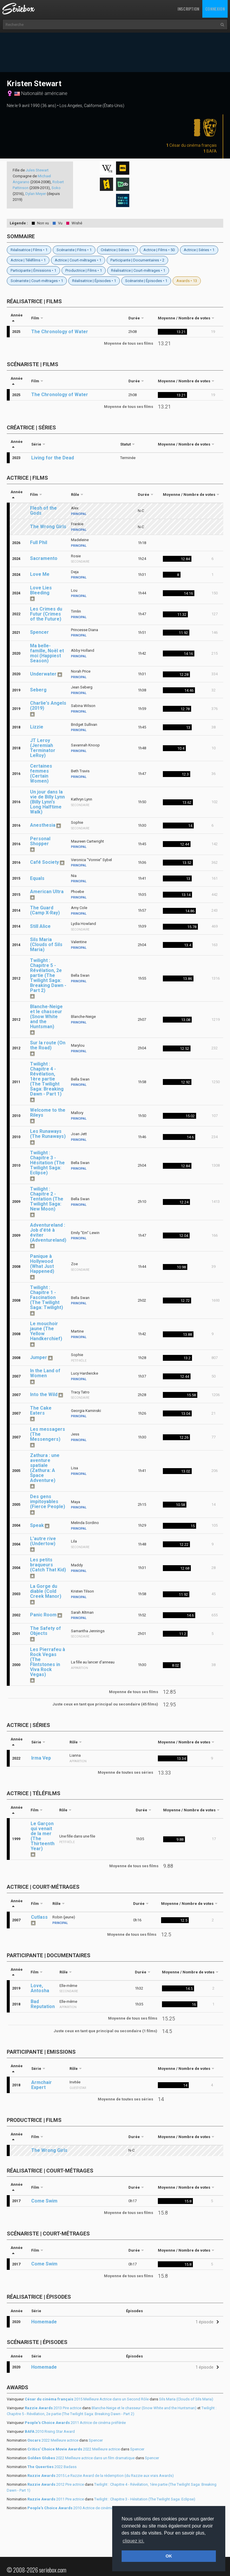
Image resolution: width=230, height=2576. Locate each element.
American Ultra (47, 891)
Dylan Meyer (35, 193)
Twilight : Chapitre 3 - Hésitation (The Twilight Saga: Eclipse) (47, 1162)
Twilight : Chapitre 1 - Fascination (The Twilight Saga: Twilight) (46, 1297)
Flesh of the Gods (43, 511)
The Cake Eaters (41, 1410)
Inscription (188, 9)
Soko (56, 188)
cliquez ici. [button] (133, 2540)
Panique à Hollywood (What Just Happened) (42, 1264)
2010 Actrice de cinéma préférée (77, 2508)
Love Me (39, 574)
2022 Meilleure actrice (52, 2440)
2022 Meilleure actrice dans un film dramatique (81, 2458)
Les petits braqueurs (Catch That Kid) (48, 1564)
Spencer (39, 632)
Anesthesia (42, 825)
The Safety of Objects (45, 1631)
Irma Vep (41, 1757)
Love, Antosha (40, 1988)
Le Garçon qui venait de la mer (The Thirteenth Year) (42, 1836)
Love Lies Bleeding (41, 590)
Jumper (38, 1357)
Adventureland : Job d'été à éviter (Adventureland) (48, 1233)
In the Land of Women (45, 1373)
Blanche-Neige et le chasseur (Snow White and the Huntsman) (46, 1016)
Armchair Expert (41, 2085)
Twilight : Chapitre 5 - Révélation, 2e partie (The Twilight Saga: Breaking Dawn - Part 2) (48, 975)
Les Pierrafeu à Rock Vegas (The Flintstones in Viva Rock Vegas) (47, 1662)
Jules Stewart (37, 170)
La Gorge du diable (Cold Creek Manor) (45, 1591)
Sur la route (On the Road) (47, 1045)
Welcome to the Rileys (47, 1113)
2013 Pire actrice (53, 2408)
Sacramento (43, 558)
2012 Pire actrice (55, 2484)
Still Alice (40, 926)
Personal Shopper (40, 841)
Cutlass (39, 1917)
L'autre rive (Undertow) (43, 1541)
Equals (37, 878)
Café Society (44, 862)
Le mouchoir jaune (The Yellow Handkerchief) (46, 1331)
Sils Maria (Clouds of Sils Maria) (46, 944)
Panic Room (43, 1614)
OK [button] (169, 2556)
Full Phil (38, 542)
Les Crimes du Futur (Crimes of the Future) (46, 613)
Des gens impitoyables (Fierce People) (47, 1501)
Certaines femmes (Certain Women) (41, 773)
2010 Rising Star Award (50, 2431)
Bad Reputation (43, 2004)
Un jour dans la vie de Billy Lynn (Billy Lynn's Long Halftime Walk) (47, 801)
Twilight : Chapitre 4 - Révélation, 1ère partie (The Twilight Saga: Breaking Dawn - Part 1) (47, 1078)
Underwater (43, 673)
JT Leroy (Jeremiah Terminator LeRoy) (42, 748)
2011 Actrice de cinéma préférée (75, 2422)
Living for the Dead (52, 457)
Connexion (215, 9)
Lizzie (36, 726)
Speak (37, 1525)
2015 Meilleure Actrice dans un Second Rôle (87, 2399)
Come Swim (44, 2200)
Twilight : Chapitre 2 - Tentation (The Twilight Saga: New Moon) (46, 1198)
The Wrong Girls (48, 526)
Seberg (38, 689)
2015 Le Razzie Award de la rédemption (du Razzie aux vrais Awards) (100, 2475)
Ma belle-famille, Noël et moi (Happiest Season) (47, 653)
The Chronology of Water (59, 331)
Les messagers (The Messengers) (47, 1434)
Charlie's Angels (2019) (48, 706)
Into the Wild (43, 1394)
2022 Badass (52, 2467)
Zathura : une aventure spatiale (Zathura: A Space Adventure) (44, 1468)
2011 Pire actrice (55, 2499)
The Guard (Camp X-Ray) (45, 910)
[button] (206, 2322)
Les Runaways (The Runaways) (48, 1134)
